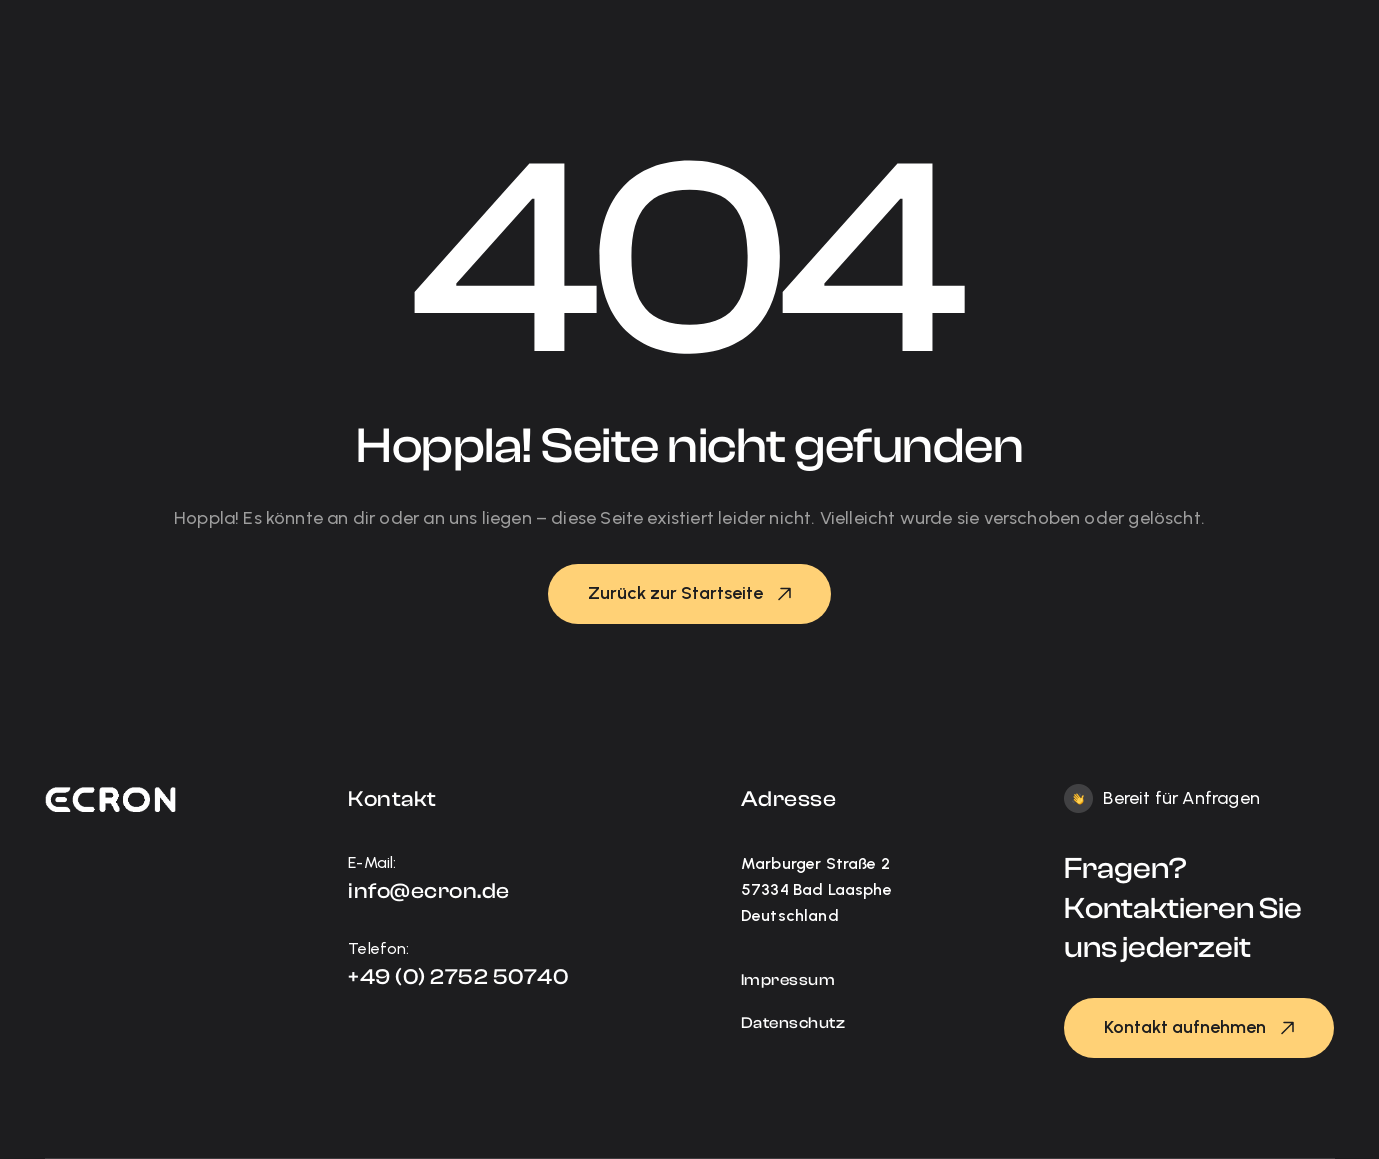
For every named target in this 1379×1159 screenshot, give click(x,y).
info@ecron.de (429, 891)
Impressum (788, 980)
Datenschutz (793, 1023)
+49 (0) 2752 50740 (458, 977)
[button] (689, 594)
